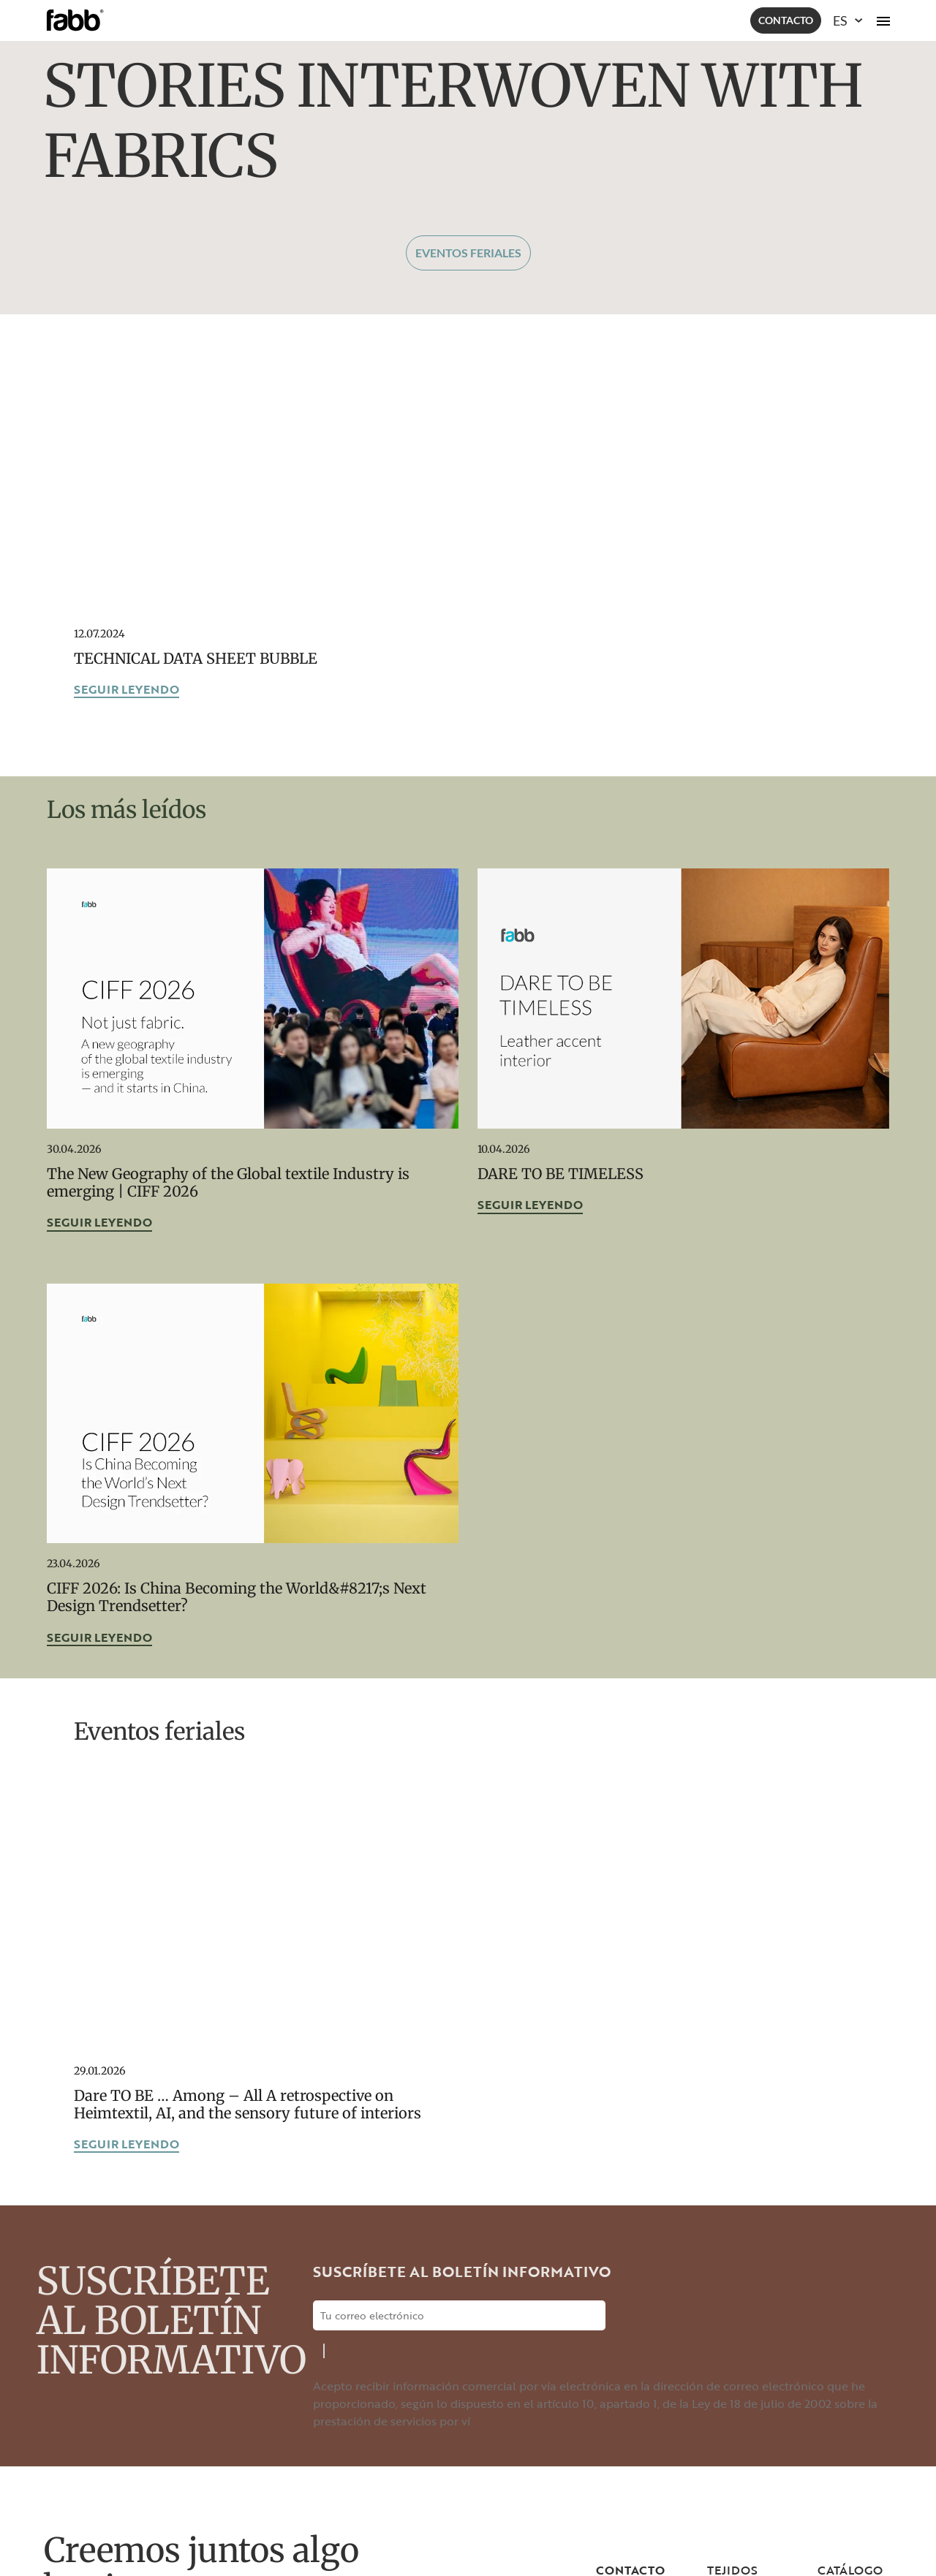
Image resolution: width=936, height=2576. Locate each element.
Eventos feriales (468, 253)
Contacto (785, 20)
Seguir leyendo (126, 690)
